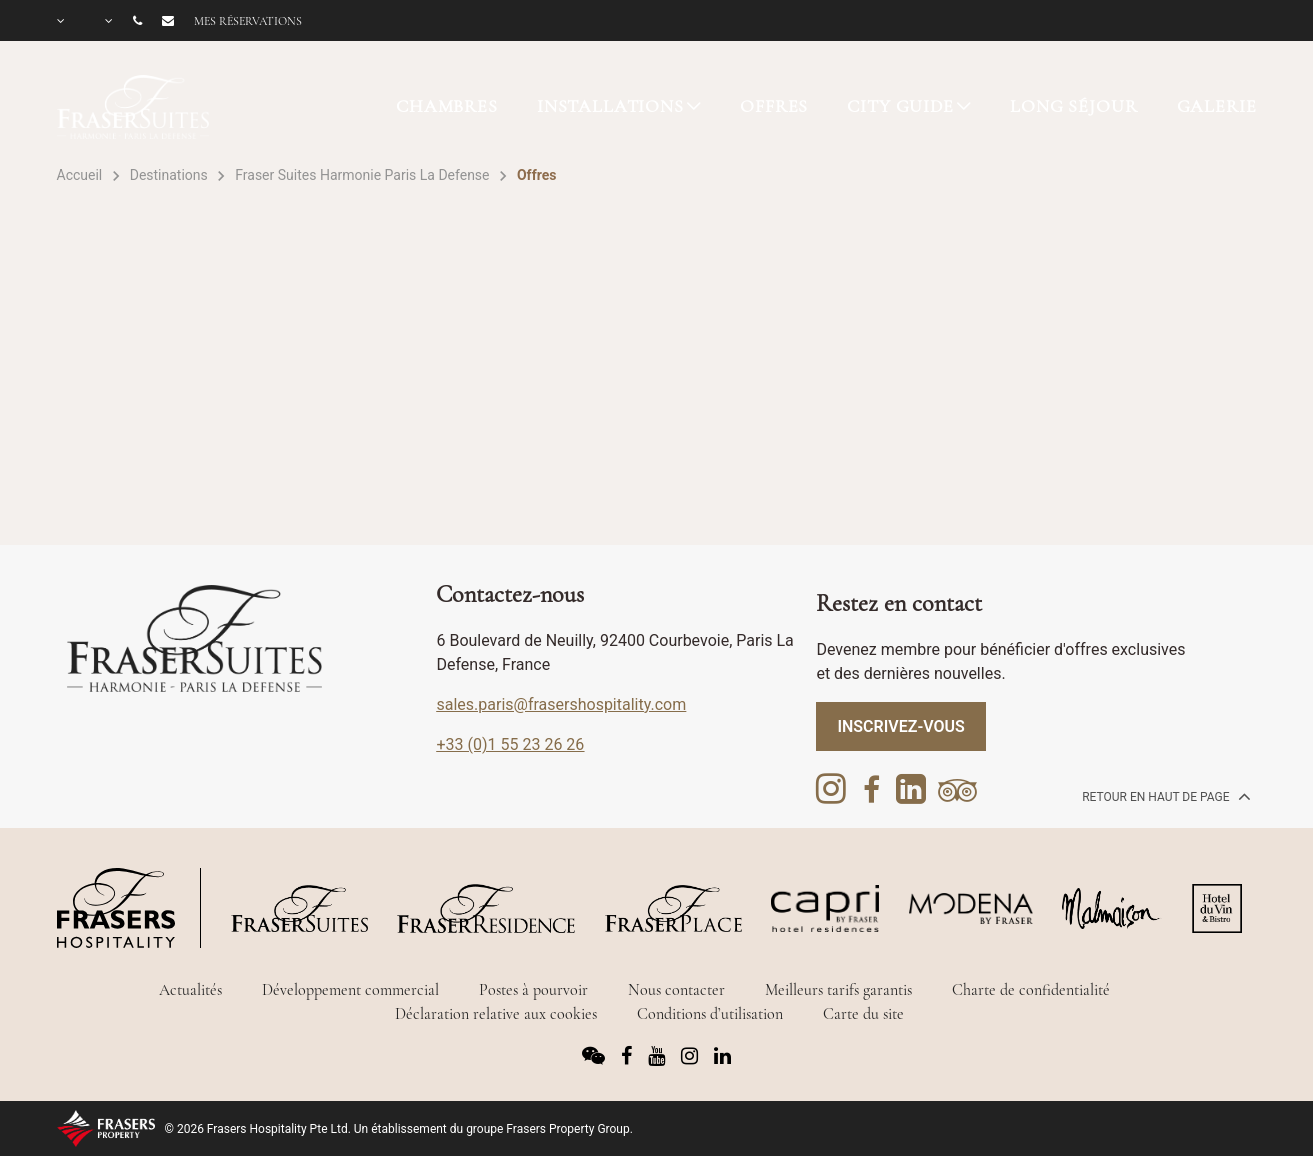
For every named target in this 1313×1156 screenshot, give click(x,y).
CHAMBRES (447, 106)
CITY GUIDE (900, 106)
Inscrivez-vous (900, 726)
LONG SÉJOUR (1073, 106)
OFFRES (774, 106)
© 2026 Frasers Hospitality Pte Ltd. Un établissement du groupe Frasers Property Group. (399, 1129)
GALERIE (1217, 106)
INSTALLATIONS (610, 106)
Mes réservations (248, 21)
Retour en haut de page (1164, 796)
